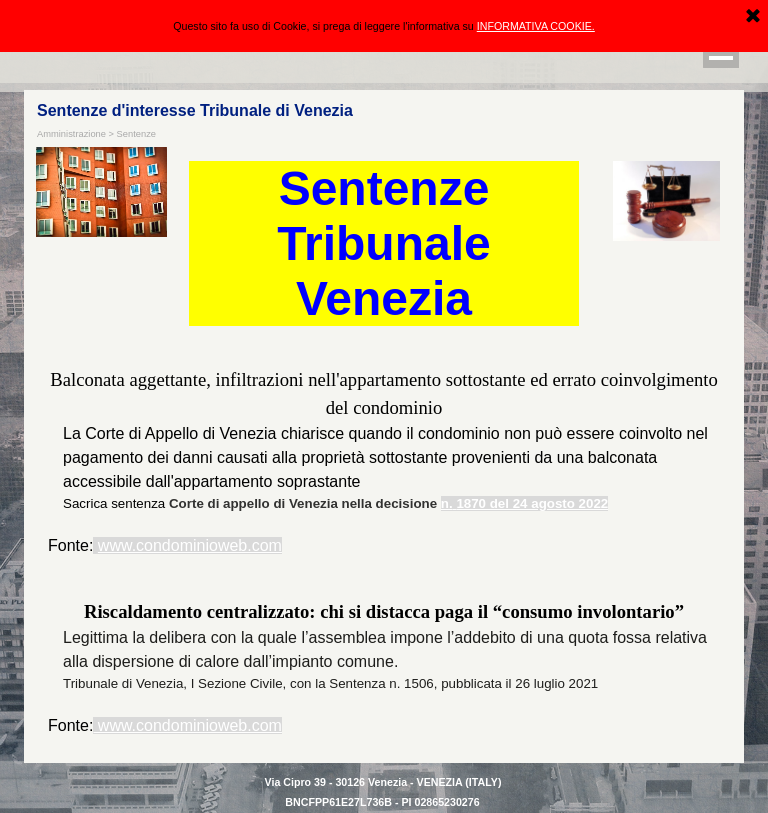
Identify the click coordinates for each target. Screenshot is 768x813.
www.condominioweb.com (190, 545)
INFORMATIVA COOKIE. (536, 26)
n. (447, 503)
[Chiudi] (753, 17)
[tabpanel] (384, 462)
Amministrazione (71, 134)
